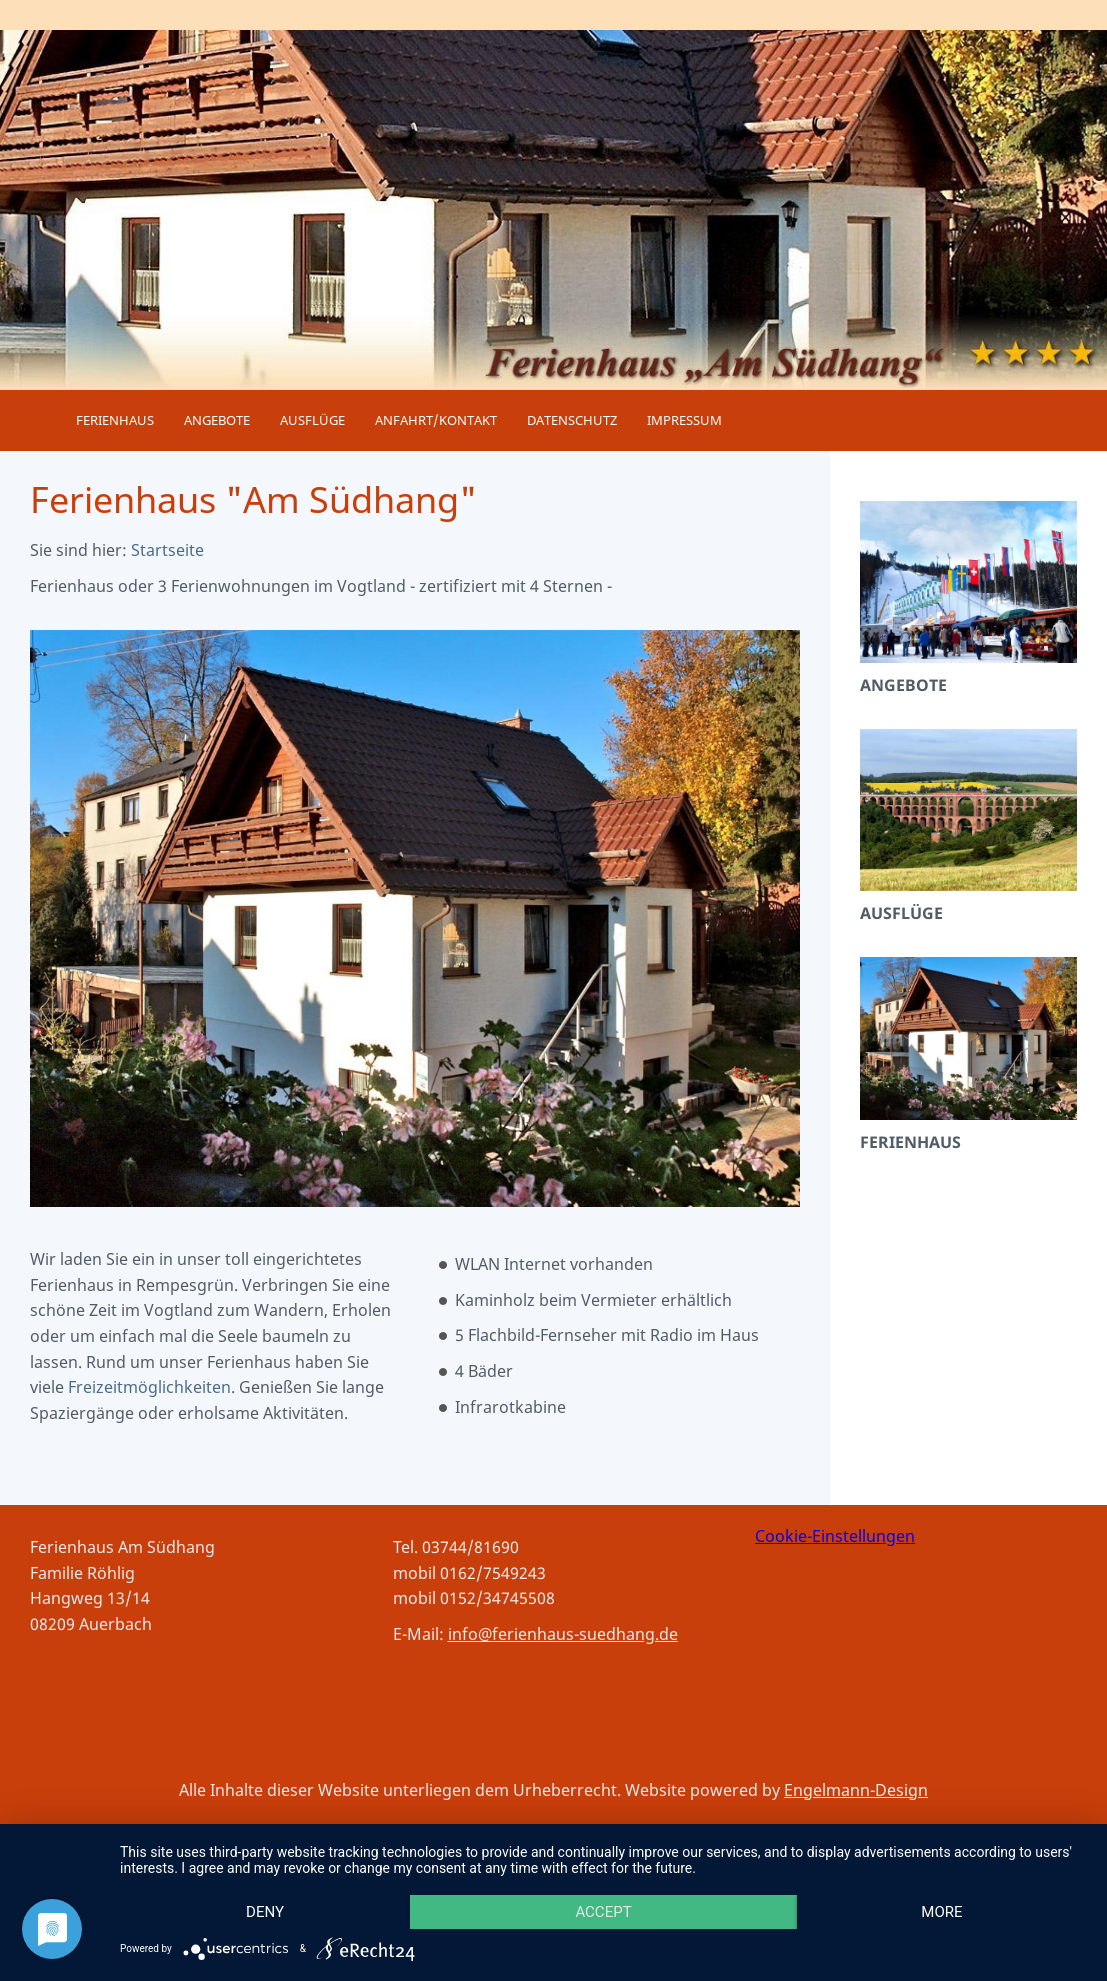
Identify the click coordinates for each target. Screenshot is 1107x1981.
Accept (603, 1912)
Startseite (167, 550)
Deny (265, 1912)
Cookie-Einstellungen (835, 1536)
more (941, 1912)
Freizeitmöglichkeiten (149, 1387)
